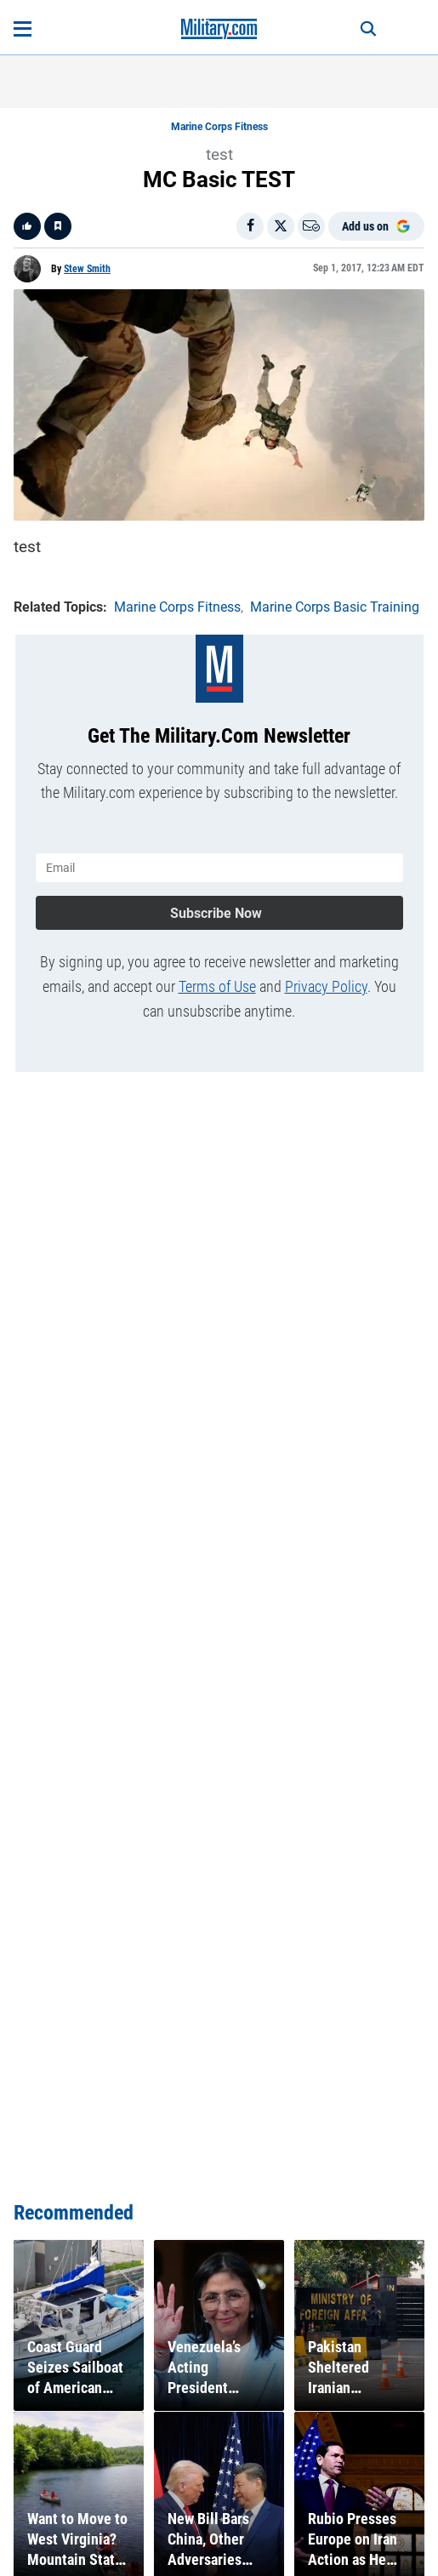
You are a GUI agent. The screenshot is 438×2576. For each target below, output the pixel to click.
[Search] (368, 29)
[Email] (311, 226)
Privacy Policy (326, 986)
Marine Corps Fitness (219, 127)
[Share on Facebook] (250, 226)
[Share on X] (280, 226)
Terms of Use (217, 986)
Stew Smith (87, 269)
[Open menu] (22, 29)
